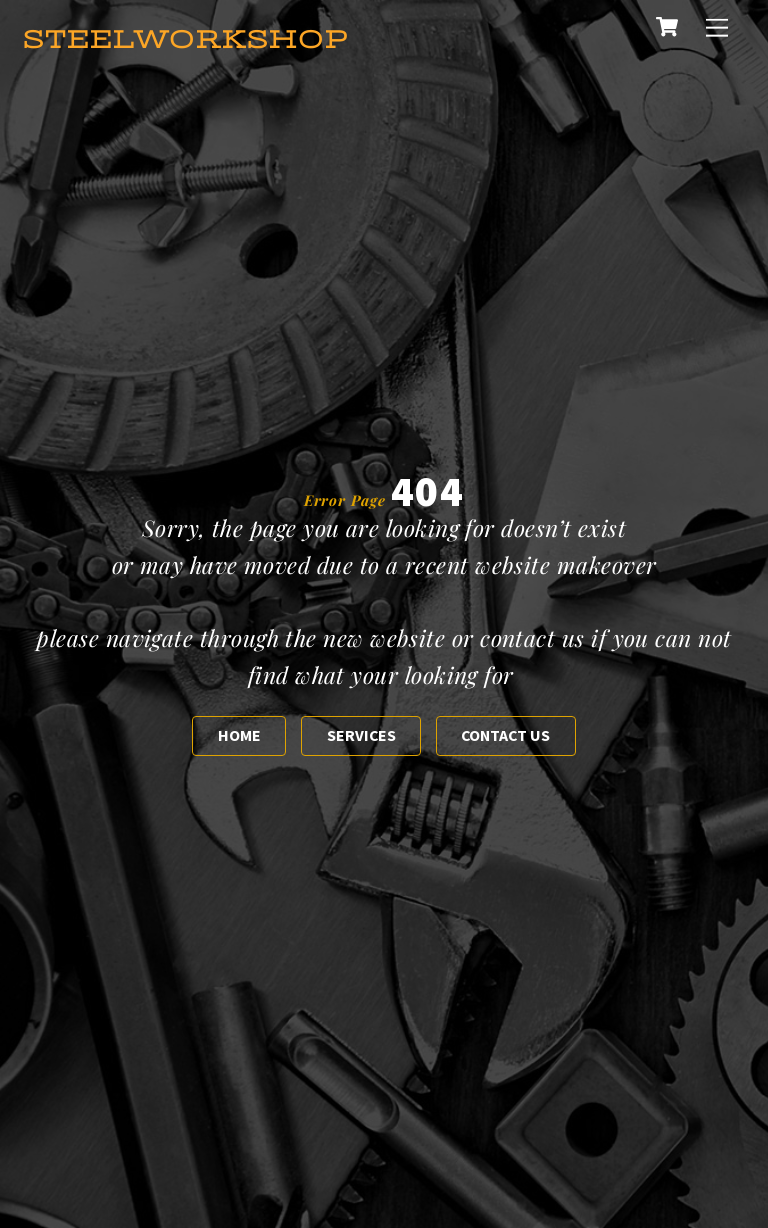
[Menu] (717, 27)
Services (361, 735)
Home (239, 735)
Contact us (505, 735)
